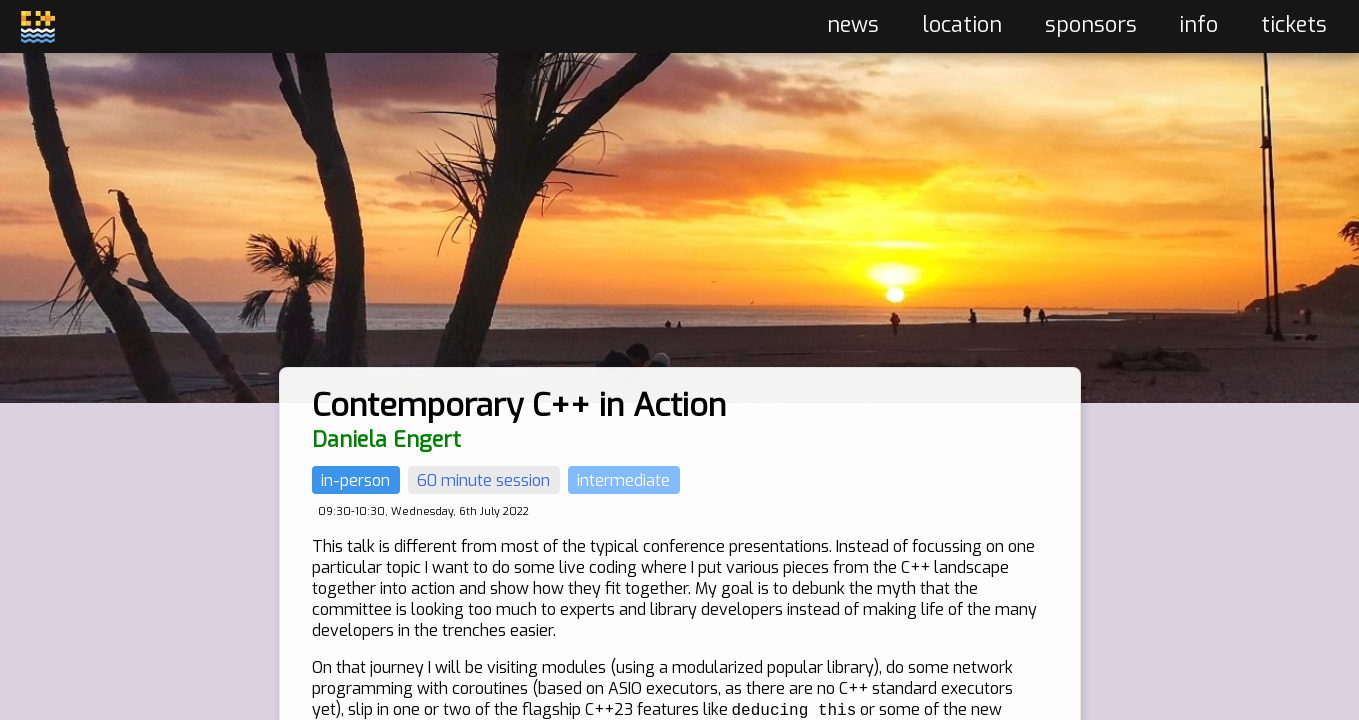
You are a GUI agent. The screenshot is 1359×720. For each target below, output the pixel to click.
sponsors (1091, 25)
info (1198, 25)
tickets (1294, 25)
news (853, 25)
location (962, 25)
